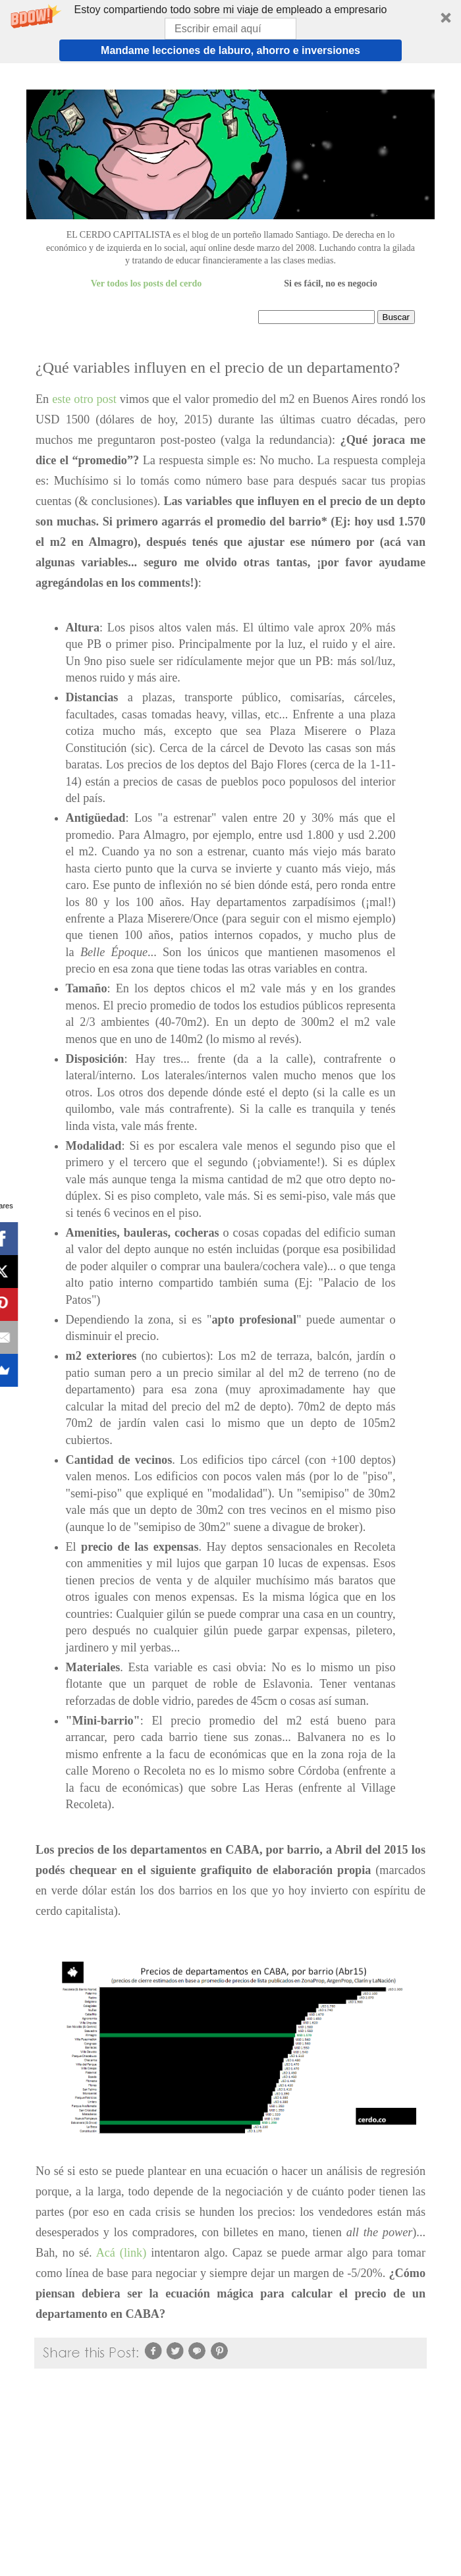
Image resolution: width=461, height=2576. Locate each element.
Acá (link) (121, 2252)
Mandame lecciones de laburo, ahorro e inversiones (230, 50)
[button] (230, 31)
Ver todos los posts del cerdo (146, 283)
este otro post (84, 399)
